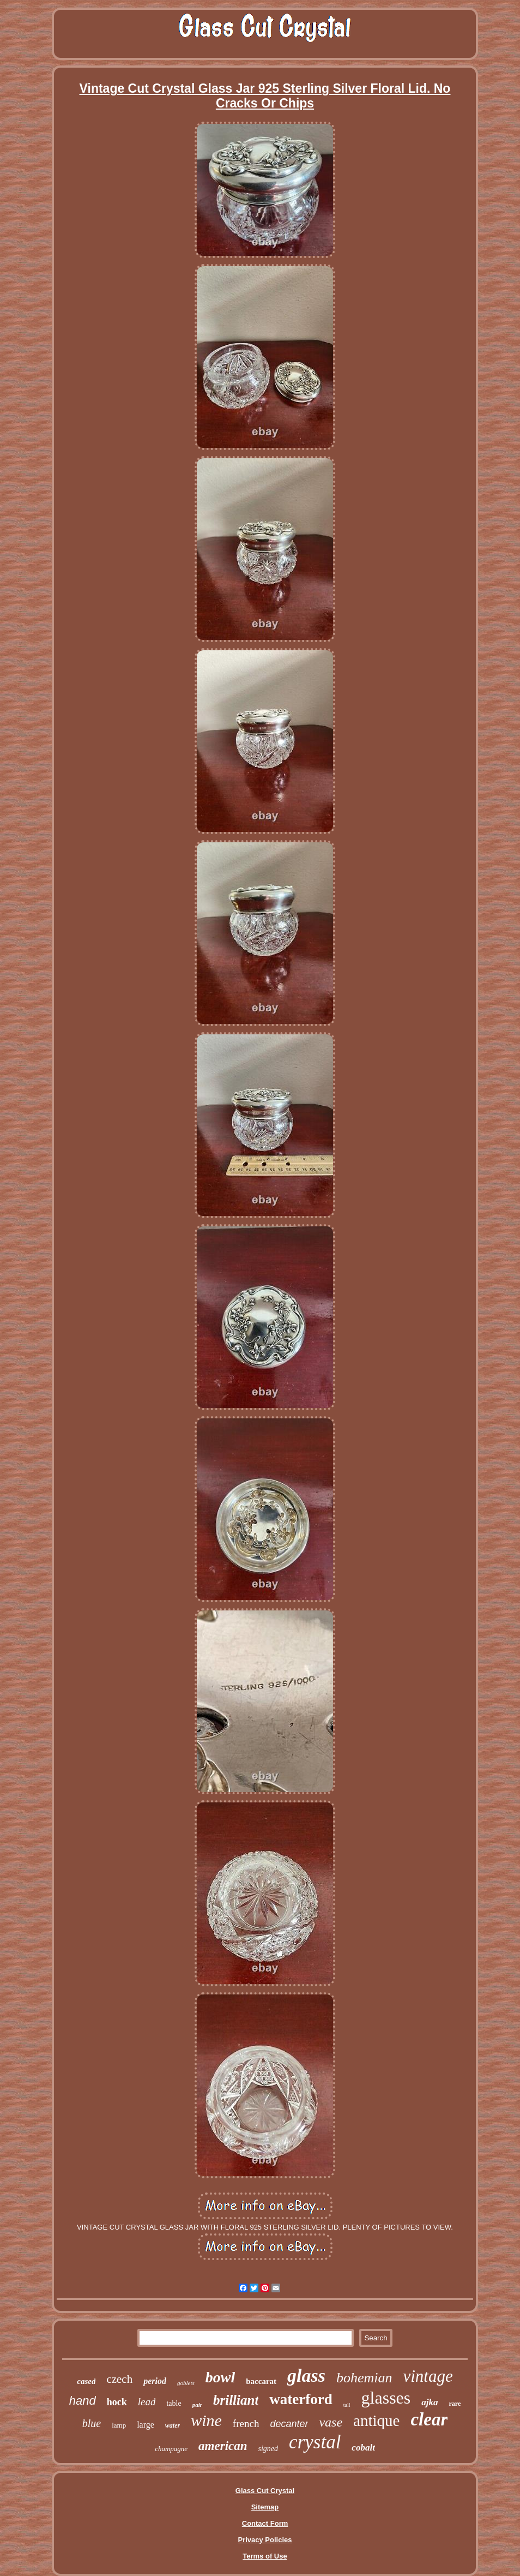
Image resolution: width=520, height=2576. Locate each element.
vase (330, 2422)
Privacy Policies (265, 2540)
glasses (386, 2397)
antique (376, 2420)
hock (117, 2402)
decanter (289, 2423)
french (246, 2423)
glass (306, 2375)
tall (346, 2405)
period (154, 2381)
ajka (429, 2402)
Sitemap (265, 2507)
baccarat (261, 2381)
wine (206, 2420)
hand (82, 2400)
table (173, 2403)
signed (268, 2449)
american (222, 2446)
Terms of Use (265, 2556)
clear (429, 2419)
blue (91, 2423)
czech (119, 2379)
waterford (300, 2399)
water (172, 2425)
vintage (428, 2376)
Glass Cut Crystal (264, 2491)
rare (455, 2403)
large (145, 2424)
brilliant (235, 2400)
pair (197, 2404)
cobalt (363, 2447)
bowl (220, 2377)
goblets (186, 2383)
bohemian (364, 2378)
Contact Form (265, 2523)
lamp (119, 2425)
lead (147, 2401)
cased (86, 2381)
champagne (171, 2449)
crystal (315, 2442)
